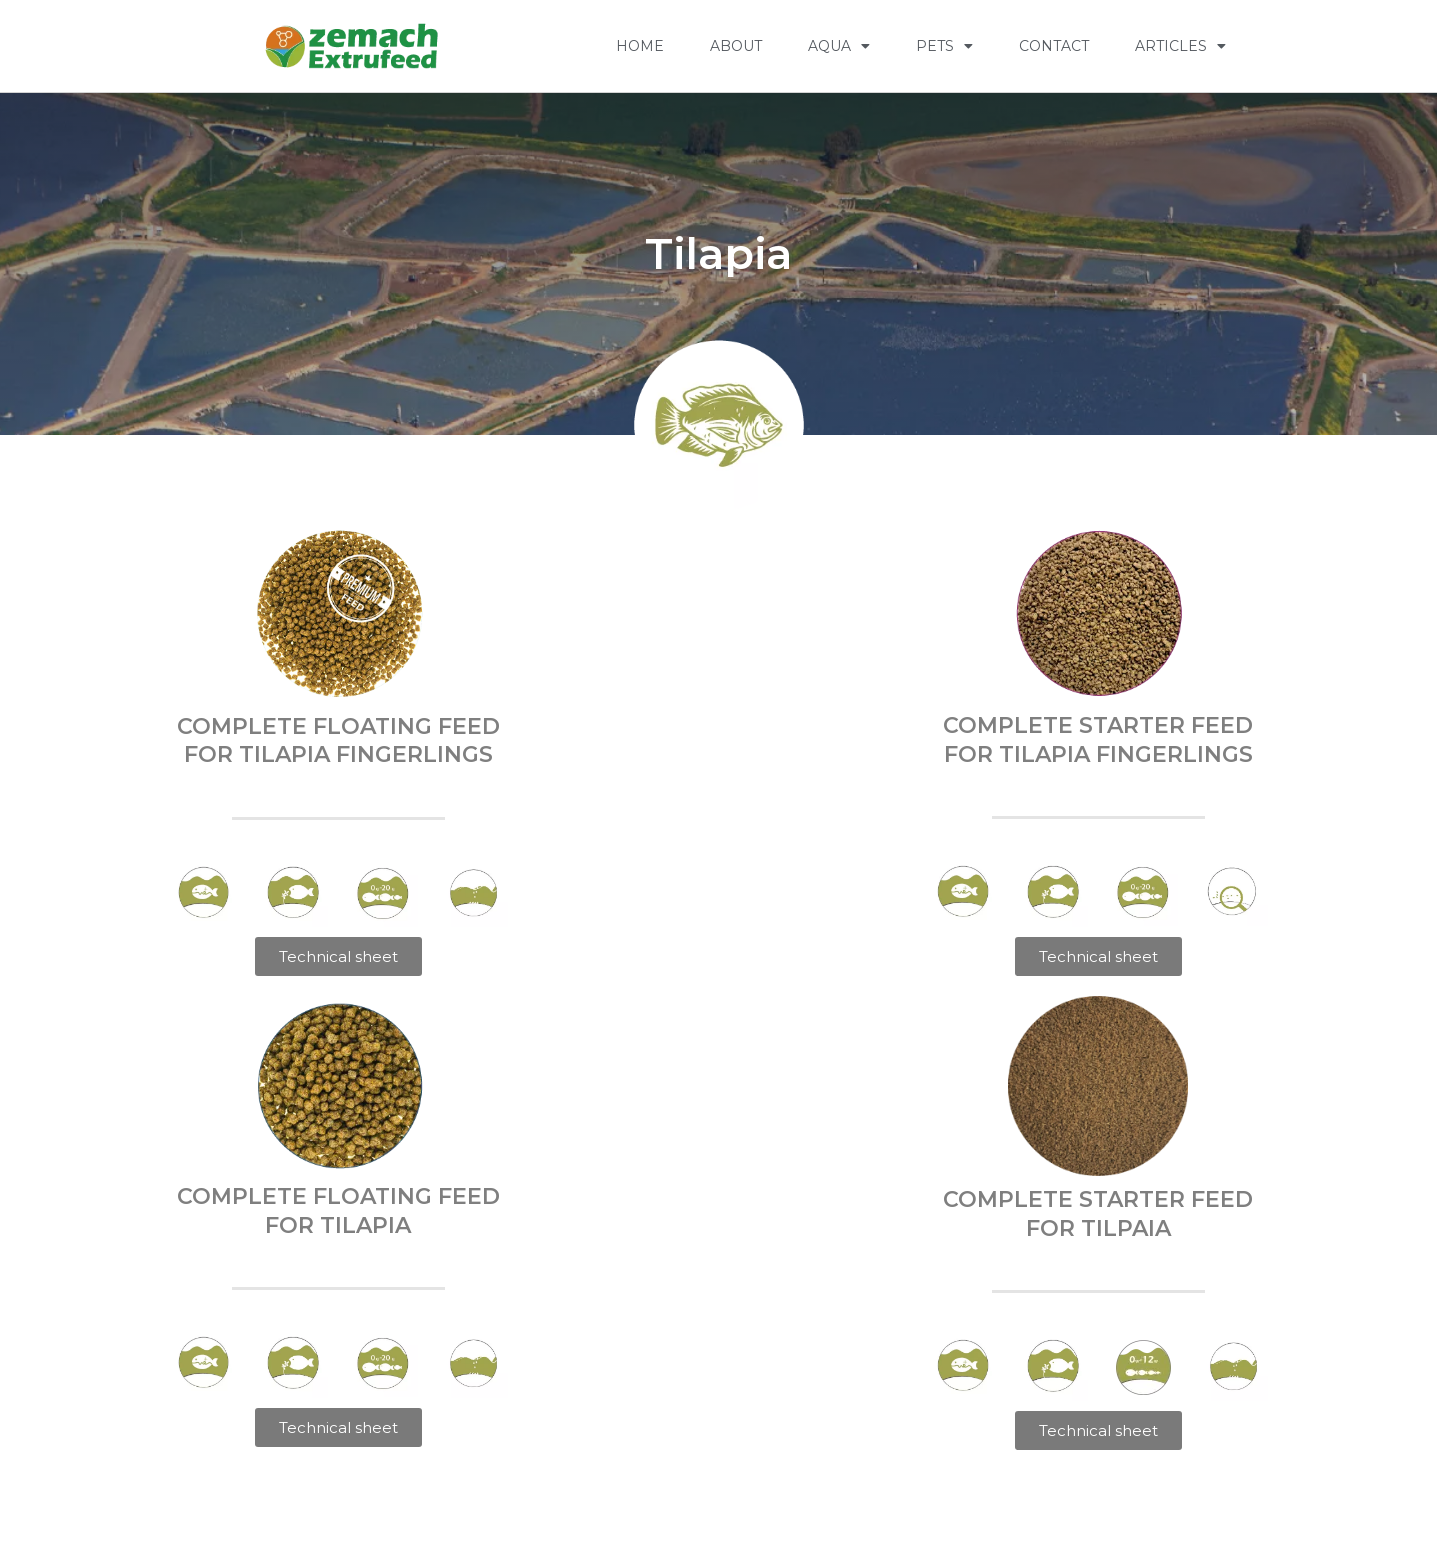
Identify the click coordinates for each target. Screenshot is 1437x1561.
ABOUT (736, 46)
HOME (640, 46)
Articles (1180, 46)
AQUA (839, 46)
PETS (944, 46)
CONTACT (1054, 46)
